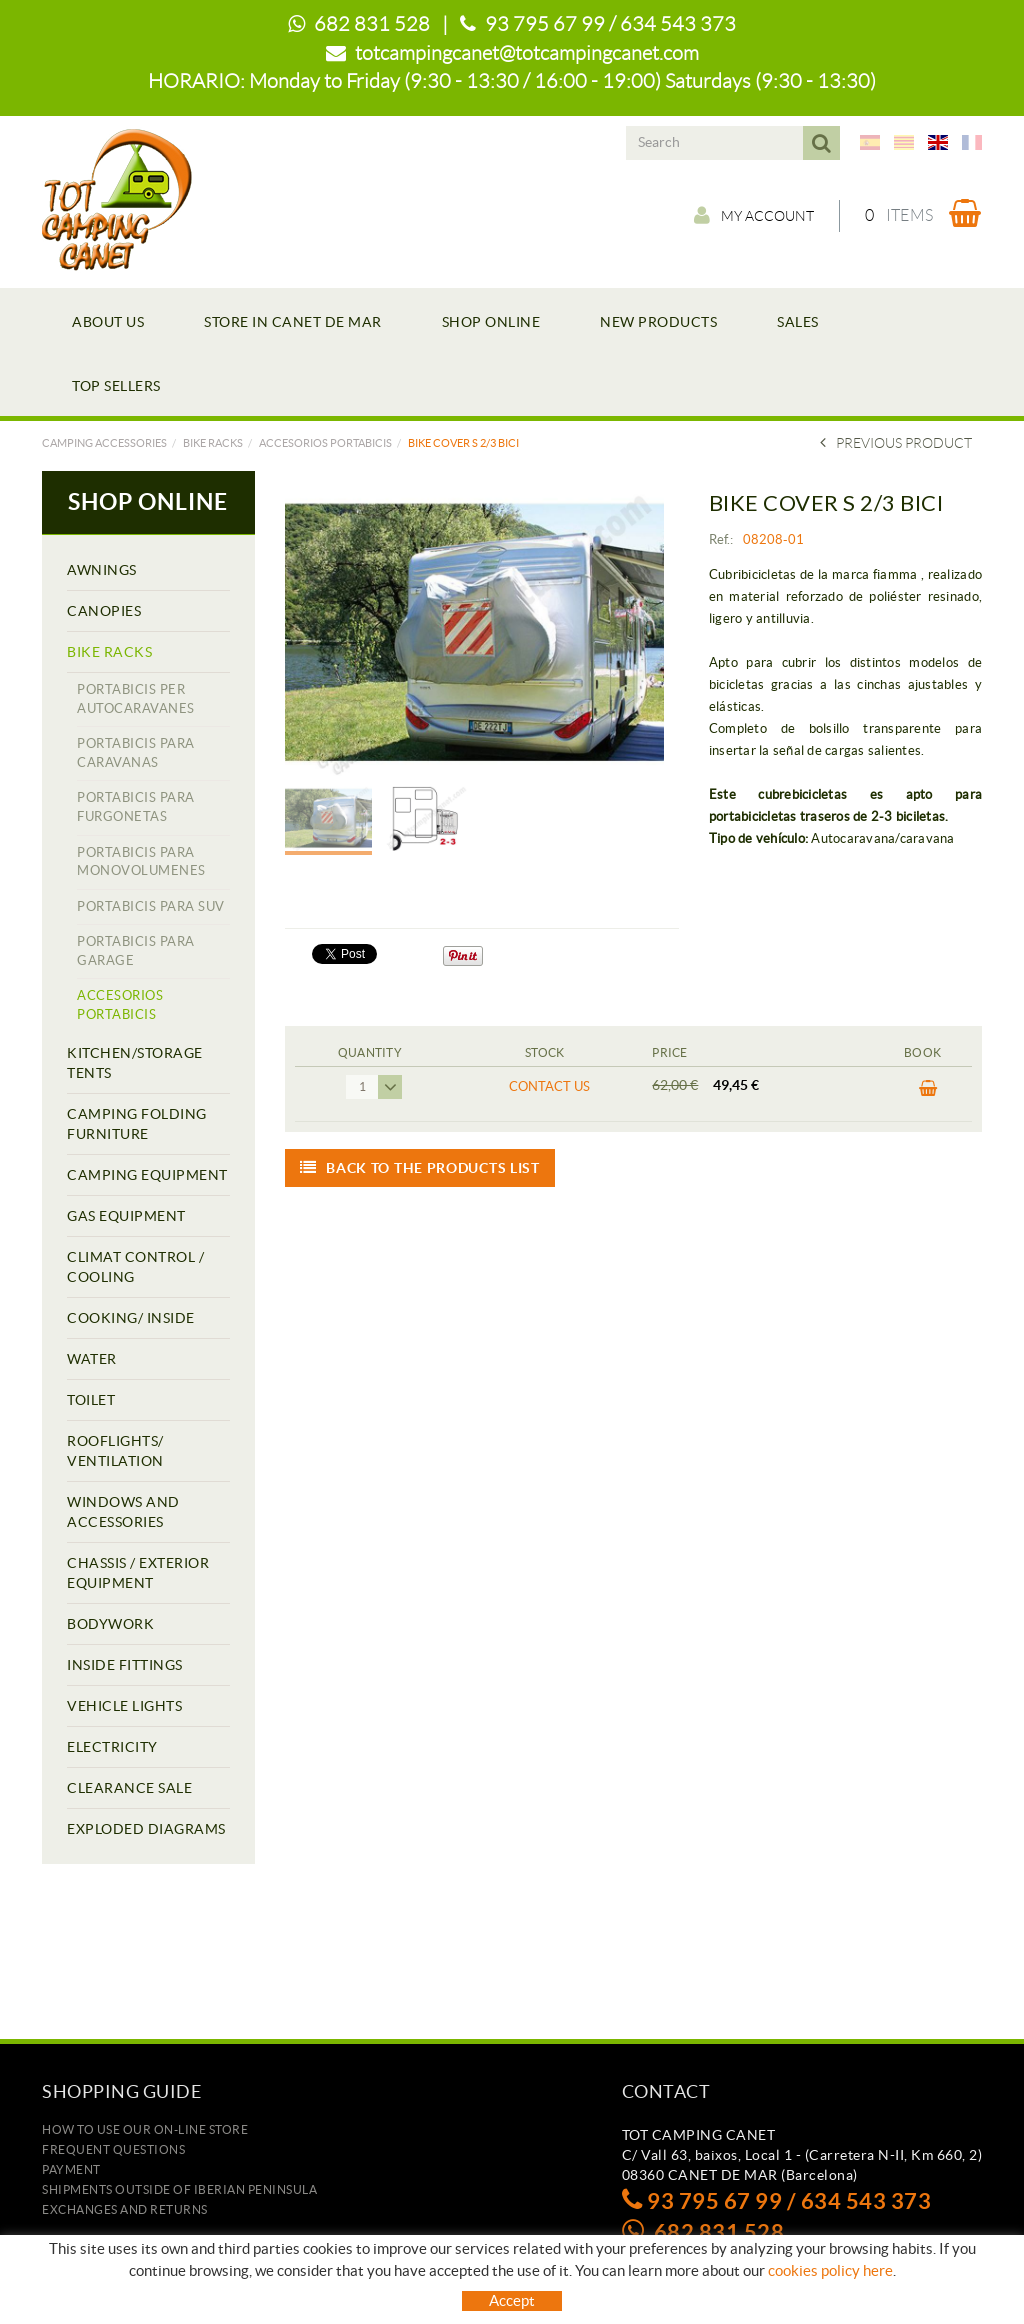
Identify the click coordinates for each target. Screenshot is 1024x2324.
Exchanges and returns (125, 2209)
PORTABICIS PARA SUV (151, 906)
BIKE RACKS (213, 443)
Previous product (896, 443)
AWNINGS (102, 570)
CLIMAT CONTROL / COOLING (135, 1267)
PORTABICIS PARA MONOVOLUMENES (141, 862)
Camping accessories (104, 443)
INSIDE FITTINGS (125, 1665)
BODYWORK (110, 1624)
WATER (92, 1359)
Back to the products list (420, 1168)
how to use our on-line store (145, 2129)
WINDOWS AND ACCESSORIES (123, 1512)
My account (754, 215)
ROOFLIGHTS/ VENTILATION (115, 1451)
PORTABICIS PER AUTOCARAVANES (136, 699)
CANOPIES (104, 611)
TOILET (91, 1400)
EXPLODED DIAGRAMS (146, 1829)
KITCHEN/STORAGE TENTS (135, 1063)
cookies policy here (830, 2270)
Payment (71, 2169)
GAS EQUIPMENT (126, 1216)
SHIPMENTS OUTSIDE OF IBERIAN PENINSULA (179, 2189)
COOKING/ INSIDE (131, 1318)
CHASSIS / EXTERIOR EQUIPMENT (138, 1573)
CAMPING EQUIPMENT (147, 1175)
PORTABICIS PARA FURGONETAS (136, 807)
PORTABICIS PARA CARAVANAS (136, 753)
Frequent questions (113, 2149)
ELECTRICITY (112, 1747)
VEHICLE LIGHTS (124, 1706)
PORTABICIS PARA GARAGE (136, 951)
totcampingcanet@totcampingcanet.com (527, 53)
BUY (928, 1089)
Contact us (549, 1086)
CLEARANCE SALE (129, 1788)
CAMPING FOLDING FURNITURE (137, 1124)
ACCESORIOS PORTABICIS (325, 443)
